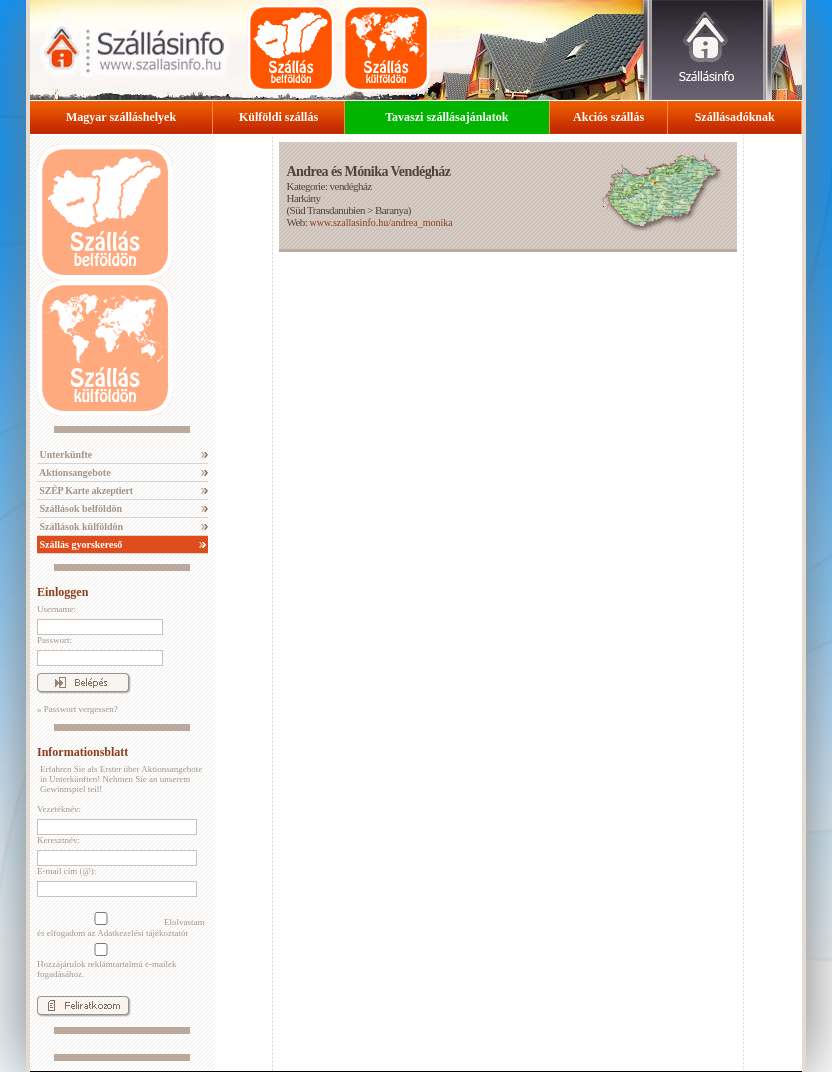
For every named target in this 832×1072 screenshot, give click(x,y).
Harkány (303, 198)
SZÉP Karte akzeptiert (85, 490)
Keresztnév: (58, 840)
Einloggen (62, 592)
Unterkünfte (64, 454)
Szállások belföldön (79, 508)
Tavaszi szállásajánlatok (446, 117)
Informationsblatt (82, 752)
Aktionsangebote (74, 472)
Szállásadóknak (735, 117)
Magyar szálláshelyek (121, 117)
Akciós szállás (608, 117)
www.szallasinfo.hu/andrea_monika (380, 222)
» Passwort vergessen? (77, 709)
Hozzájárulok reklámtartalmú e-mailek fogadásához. (106, 961)
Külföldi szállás (278, 117)
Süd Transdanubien (327, 210)
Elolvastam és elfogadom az (121, 925)
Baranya (391, 210)
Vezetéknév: (59, 809)
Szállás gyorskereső (79, 544)
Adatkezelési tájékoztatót (142, 933)
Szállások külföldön (80, 526)
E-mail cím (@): (66, 871)
